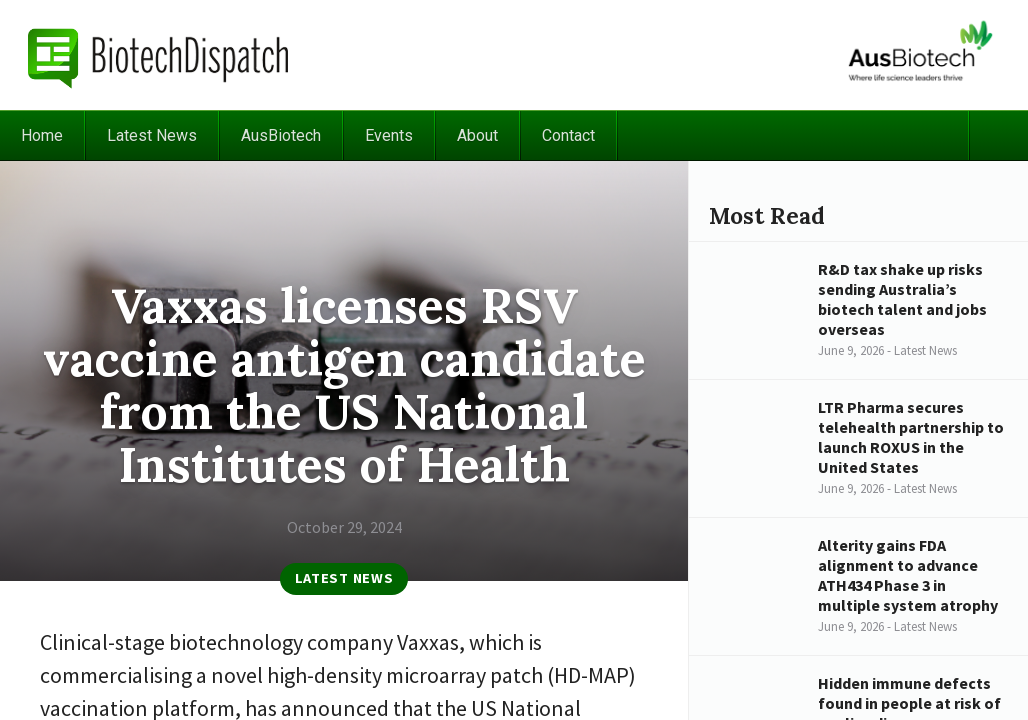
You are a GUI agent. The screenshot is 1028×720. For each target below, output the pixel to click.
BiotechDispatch (159, 55)
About (477, 135)
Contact (568, 135)
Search (998, 135)
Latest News (152, 135)
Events (389, 135)
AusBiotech (281, 135)
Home (42, 135)
